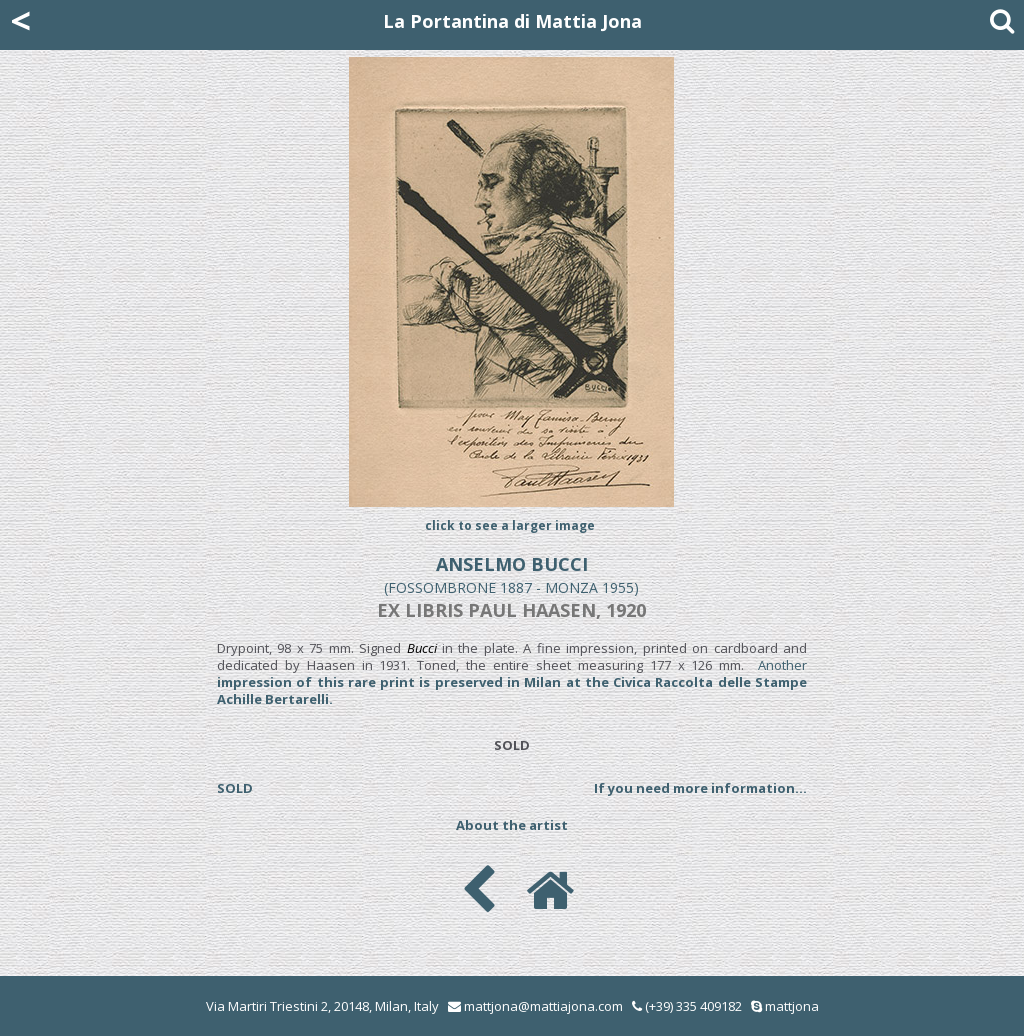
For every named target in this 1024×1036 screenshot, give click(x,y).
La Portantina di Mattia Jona (512, 21)
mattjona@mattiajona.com (543, 1006)
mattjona (792, 1006)
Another (512, 682)
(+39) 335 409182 (687, 1006)
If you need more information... (700, 788)
